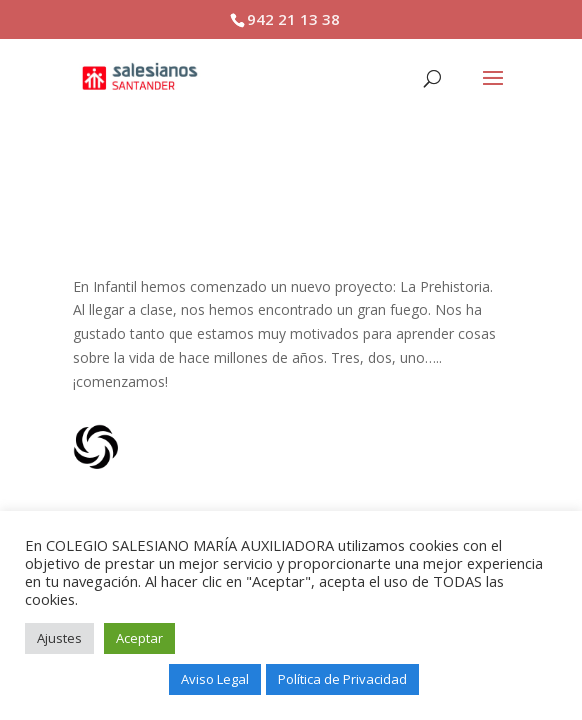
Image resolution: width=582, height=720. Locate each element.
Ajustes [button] (59, 638)
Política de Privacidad (342, 679)
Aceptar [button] (139, 638)
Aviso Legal (215, 679)
